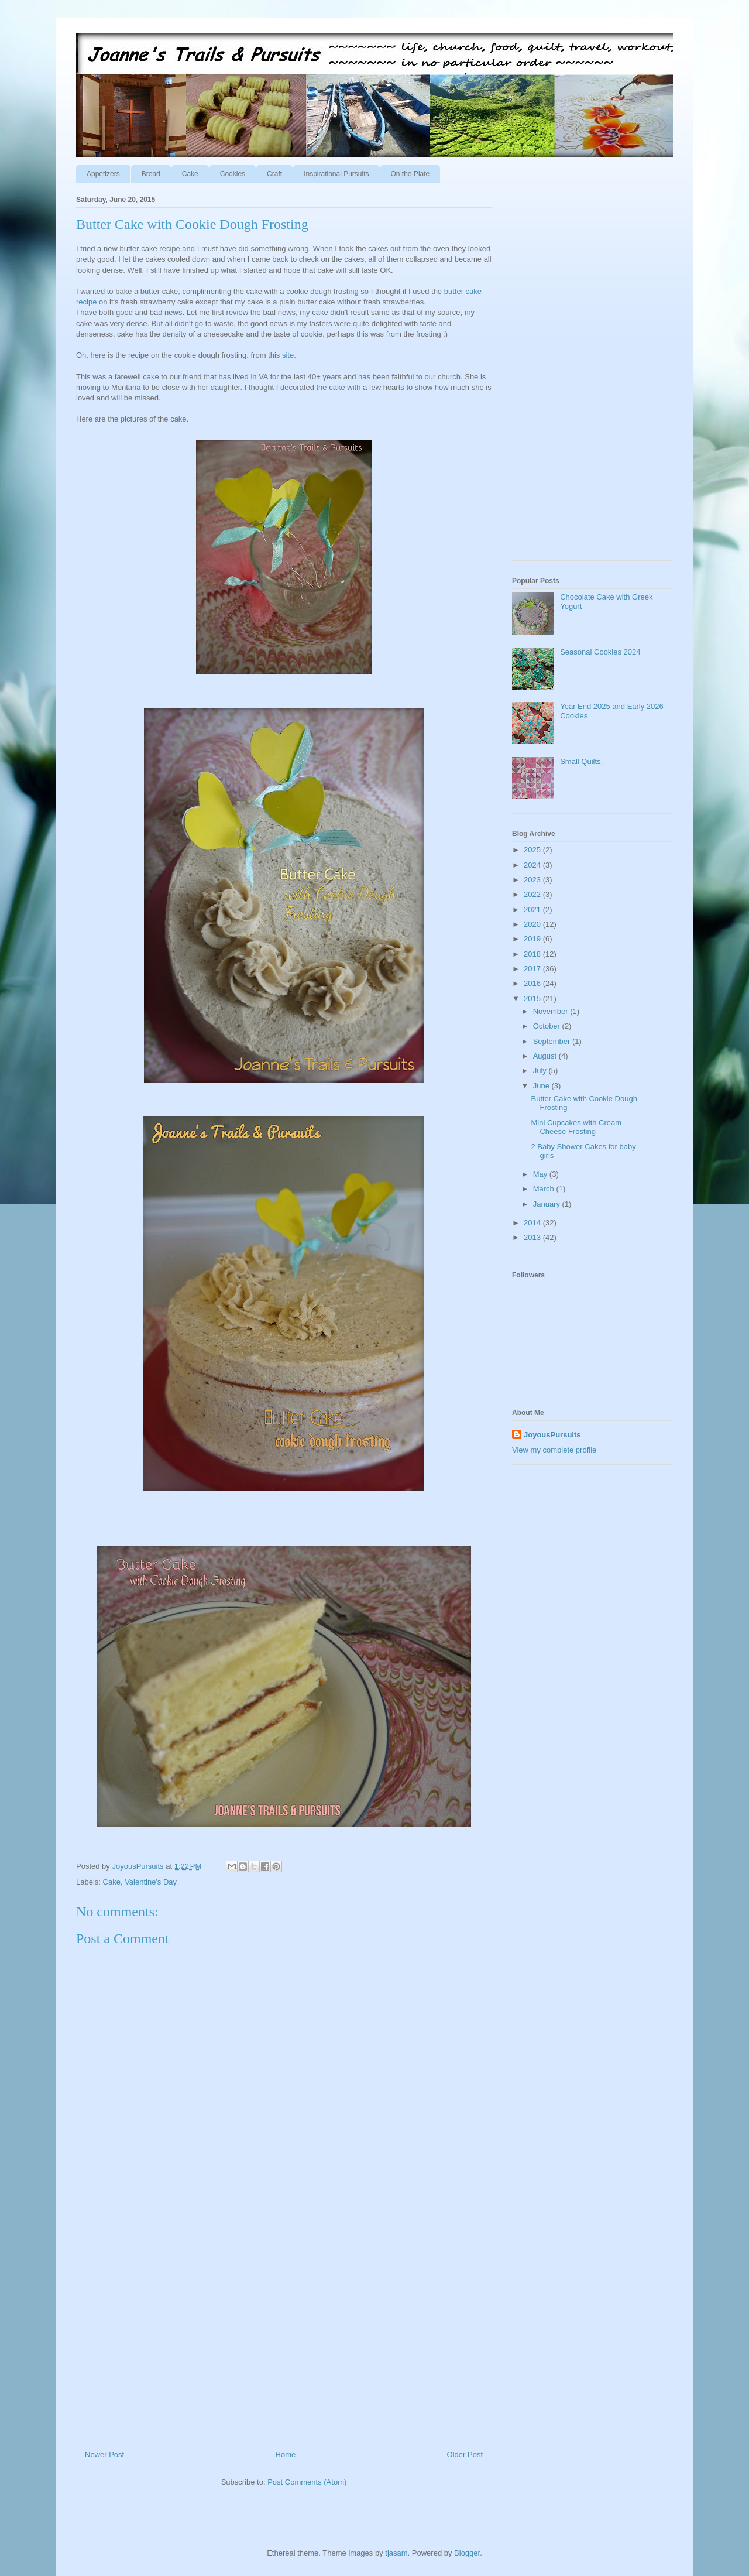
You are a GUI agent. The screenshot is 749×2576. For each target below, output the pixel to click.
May (541, 1174)
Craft (274, 174)
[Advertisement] (284, 2326)
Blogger (467, 2552)
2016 (533, 983)
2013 (533, 1237)
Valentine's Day (151, 1882)
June (542, 1085)
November (552, 1011)
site (288, 355)
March (544, 1188)
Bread (151, 174)
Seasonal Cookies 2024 (600, 652)
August (546, 1055)
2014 (533, 1222)
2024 (533, 865)
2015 (533, 998)
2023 (533, 879)
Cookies (232, 174)
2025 (533, 849)
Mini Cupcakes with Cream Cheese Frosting (576, 1127)
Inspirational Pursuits (336, 174)
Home (286, 2454)
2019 (533, 938)
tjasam (396, 2552)
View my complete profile (554, 1449)
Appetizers (103, 174)
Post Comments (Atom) (306, 2482)
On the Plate (410, 174)
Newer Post (104, 2454)
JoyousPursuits (552, 1434)
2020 (533, 924)
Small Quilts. (581, 761)
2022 (533, 894)
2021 (533, 909)
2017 (533, 968)
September (552, 1041)
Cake (190, 174)
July (541, 1070)
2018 (533, 954)
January (547, 1204)
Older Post (465, 2454)
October (547, 1026)
